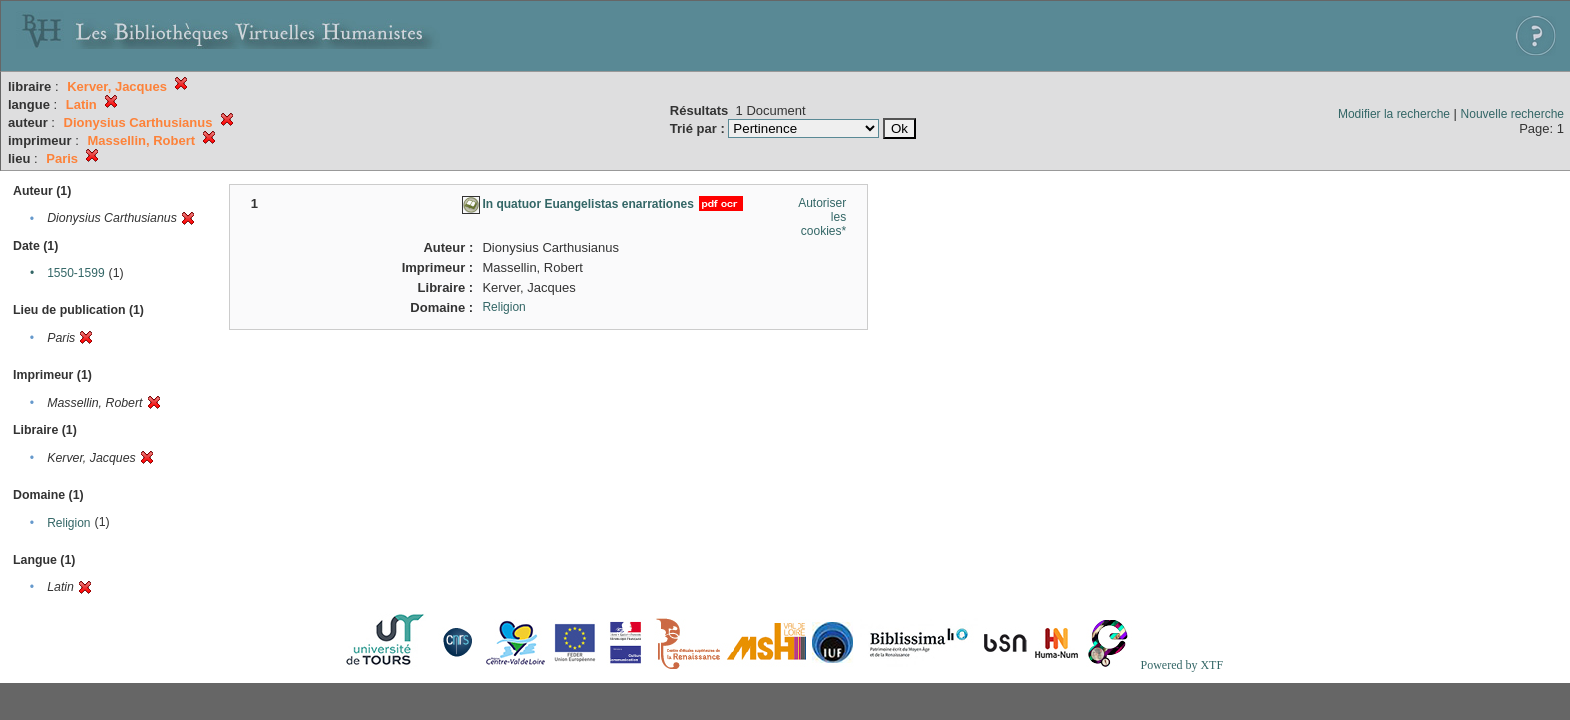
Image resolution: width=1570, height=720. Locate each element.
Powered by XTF (1181, 665)
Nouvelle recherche (1512, 114)
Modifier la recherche (1394, 114)
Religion (68, 523)
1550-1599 (75, 273)
